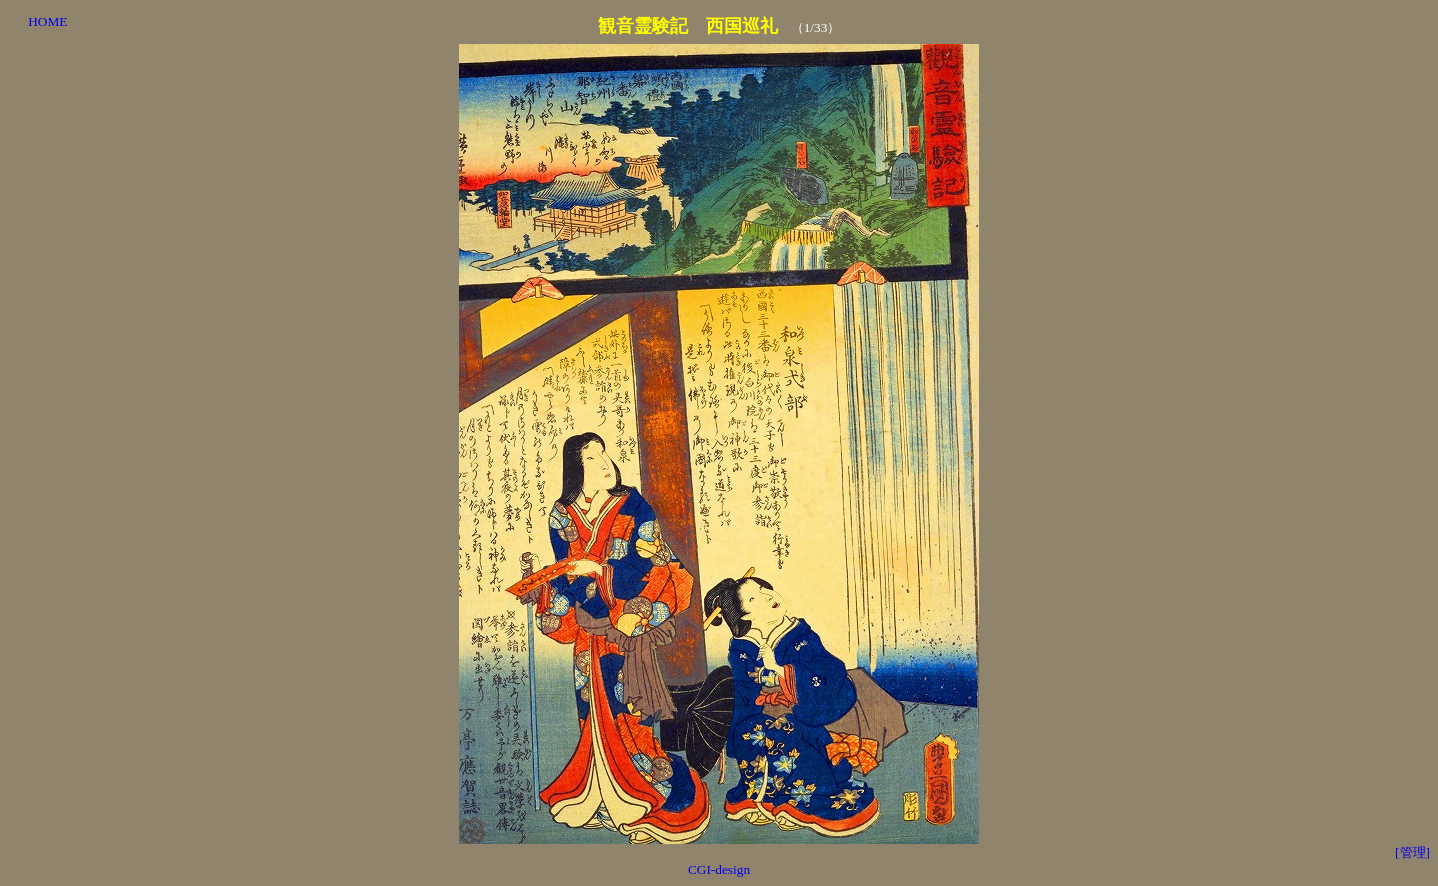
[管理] (1412, 852)
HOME (47, 21)
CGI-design (719, 869)
